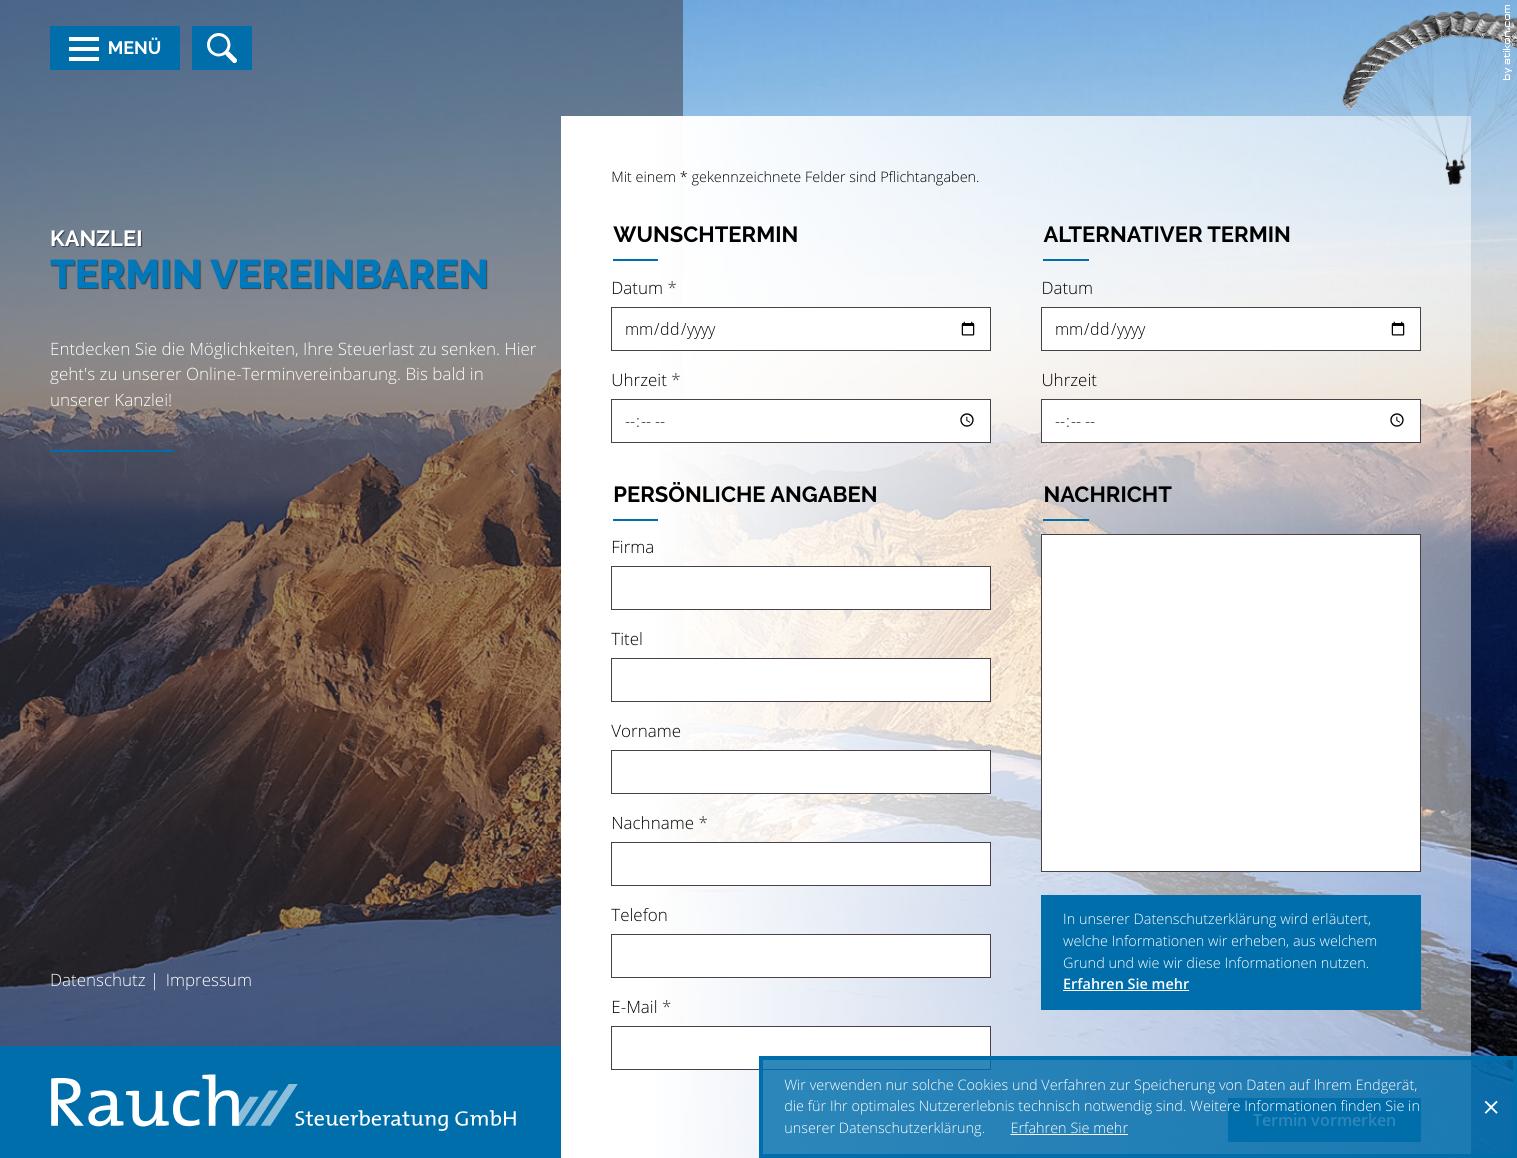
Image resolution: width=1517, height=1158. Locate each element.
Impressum (209, 979)
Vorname (646, 730)
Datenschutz (98, 979)
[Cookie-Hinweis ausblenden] (1491, 1107)
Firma (632, 546)
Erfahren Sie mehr (1126, 984)
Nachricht (1107, 495)
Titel (627, 638)
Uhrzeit (645, 379)
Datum (644, 287)
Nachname (659, 822)
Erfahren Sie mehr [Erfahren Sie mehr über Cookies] (1070, 1128)
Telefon (639, 914)
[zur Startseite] (283, 1102)
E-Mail (641, 1006)
